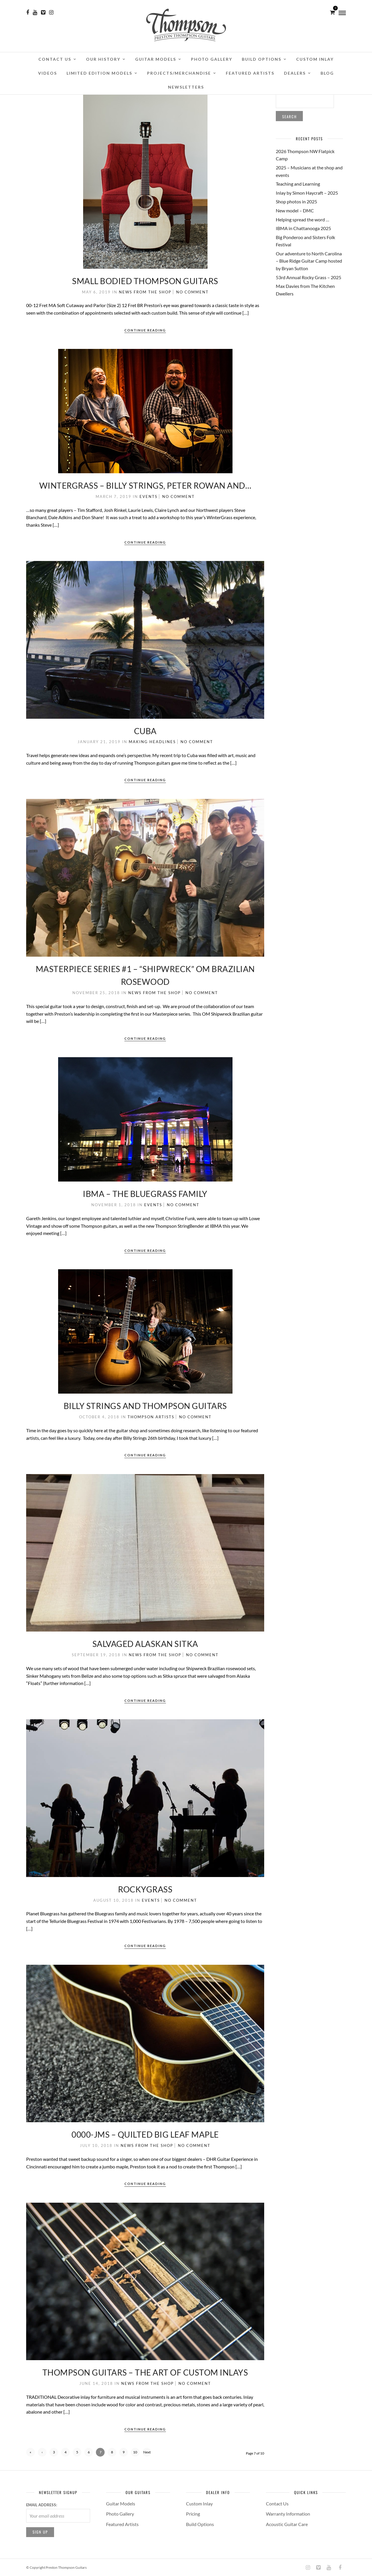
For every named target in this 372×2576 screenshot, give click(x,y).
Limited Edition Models (99, 73)
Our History (103, 59)
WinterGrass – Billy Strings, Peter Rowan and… (145, 485)
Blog (327, 73)
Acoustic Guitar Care (287, 2524)
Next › (147, 2453)
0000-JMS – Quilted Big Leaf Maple (145, 2134)
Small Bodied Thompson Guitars (145, 281)
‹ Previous (42, 2453)
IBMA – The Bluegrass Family (145, 1194)
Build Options (261, 59)
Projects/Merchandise (179, 73)
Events (149, 496)
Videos (47, 73)
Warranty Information (288, 2513)
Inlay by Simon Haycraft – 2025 (307, 193)
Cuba (145, 731)
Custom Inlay (315, 59)
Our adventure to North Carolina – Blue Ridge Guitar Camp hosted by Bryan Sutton (309, 261)
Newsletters (186, 87)
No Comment (192, 292)
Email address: (41, 2504)
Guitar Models (155, 59)
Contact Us (54, 59)
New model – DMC (295, 210)
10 (135, 2452)
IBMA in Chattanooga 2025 (303, 228)
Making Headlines (152, 741)
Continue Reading (145, 330)
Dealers (295, 73)
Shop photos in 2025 (296, 201)
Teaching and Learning (298, 184)
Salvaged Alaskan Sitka (145, 1644)
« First (30, 2453)
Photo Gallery (211, 59)
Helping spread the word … (302, 219)
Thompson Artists (151, 1417)
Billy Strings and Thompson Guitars (145, 1406)
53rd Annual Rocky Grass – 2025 (308, 277)
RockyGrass (145, 1889)
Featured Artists (250, 73)
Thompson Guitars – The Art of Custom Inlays (145, 2372)
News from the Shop (145, 292)
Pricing (193, 2513)
